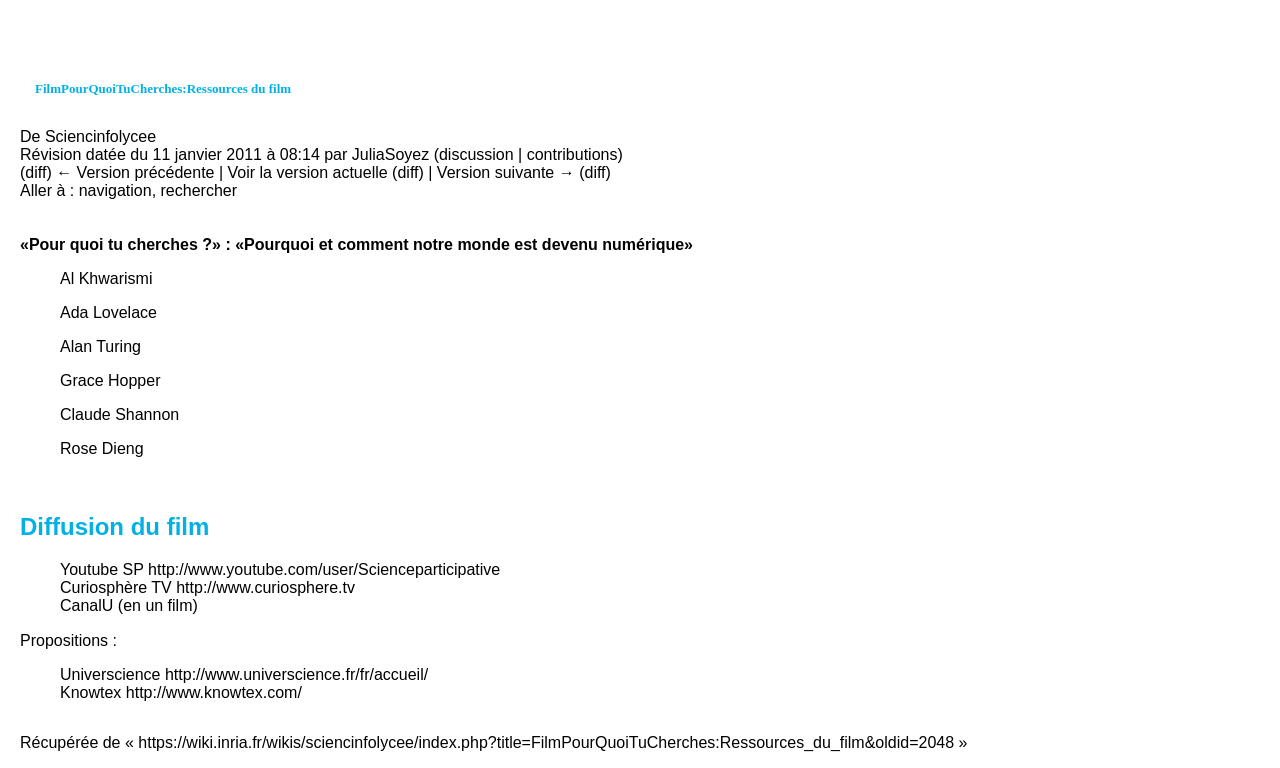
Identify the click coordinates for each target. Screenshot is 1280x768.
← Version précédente (135, 172)
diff (35, 172)
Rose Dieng (102, 448)
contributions (572, 154)
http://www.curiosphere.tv (265, 587)
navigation (115, 190)
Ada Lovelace (108, 312)
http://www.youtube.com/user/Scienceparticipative (324, 569)
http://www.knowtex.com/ (214, 692)
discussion (476, 154)
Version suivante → (506, 172)
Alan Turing (100, 346)
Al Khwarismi (106, 278)
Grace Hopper (110, 380)
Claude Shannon (119, 414)
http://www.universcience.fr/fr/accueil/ (296, 674)
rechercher (199, 190)
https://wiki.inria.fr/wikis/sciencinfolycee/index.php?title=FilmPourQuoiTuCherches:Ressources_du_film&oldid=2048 (546, 742)
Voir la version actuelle (308, 172)
